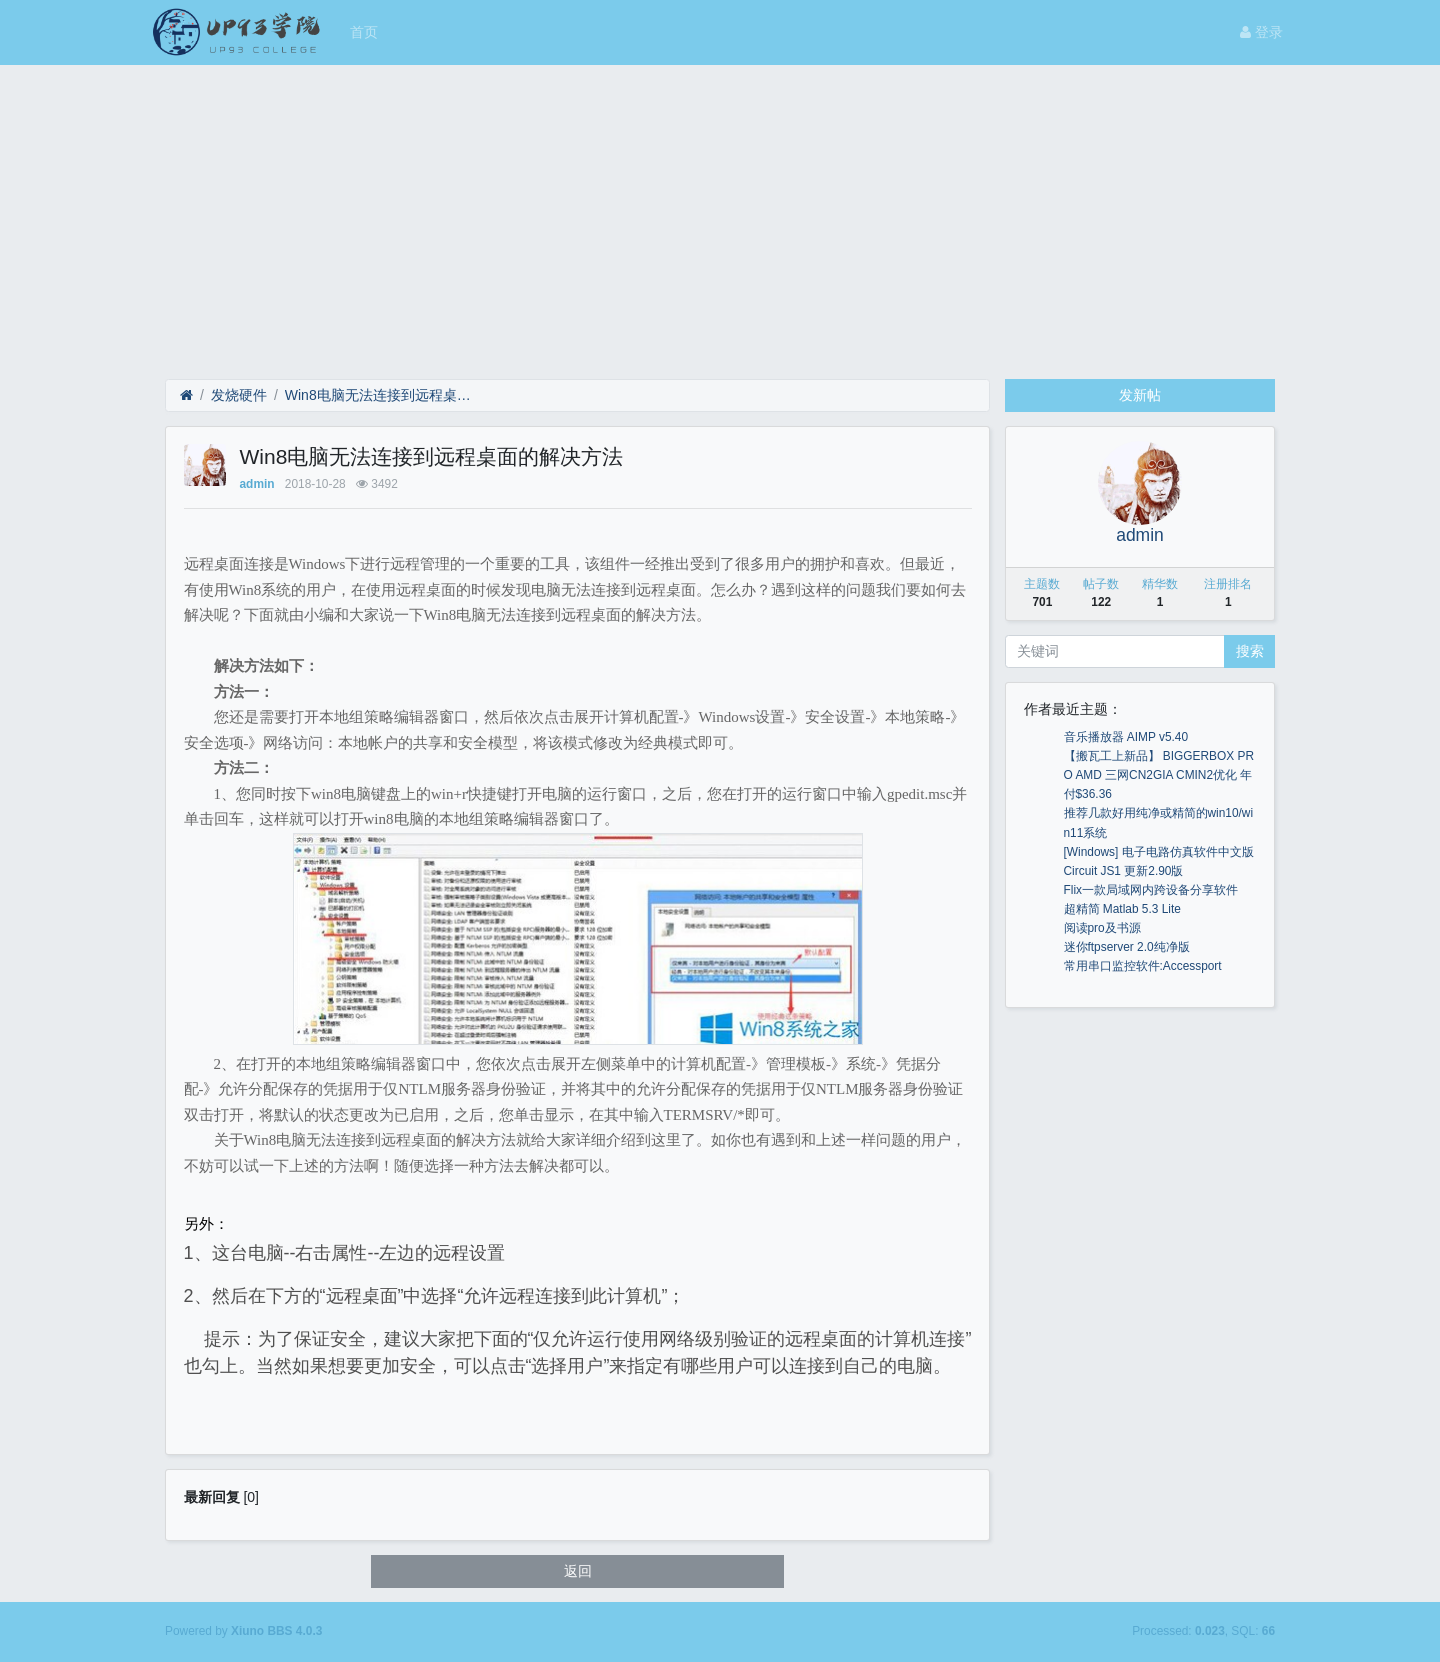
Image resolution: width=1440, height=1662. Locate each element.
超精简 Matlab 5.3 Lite (1122, 909)
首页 (364, 32)
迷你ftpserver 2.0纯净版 (1127, 947)
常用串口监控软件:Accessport (1143, 966)
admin (257, 484)
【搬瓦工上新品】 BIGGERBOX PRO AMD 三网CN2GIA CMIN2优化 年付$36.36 (1159, 775)
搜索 (1250, 651)
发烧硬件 (239, 395)
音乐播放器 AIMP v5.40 (1126, 737)
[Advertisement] (720, 215)
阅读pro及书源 (1102, 928)
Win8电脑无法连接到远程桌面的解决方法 (381, 395)
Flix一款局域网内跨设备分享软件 (1151, 890)
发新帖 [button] (1140, 395)
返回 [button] (578, 1571)
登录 (1261, 32)
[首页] (186, 395)
